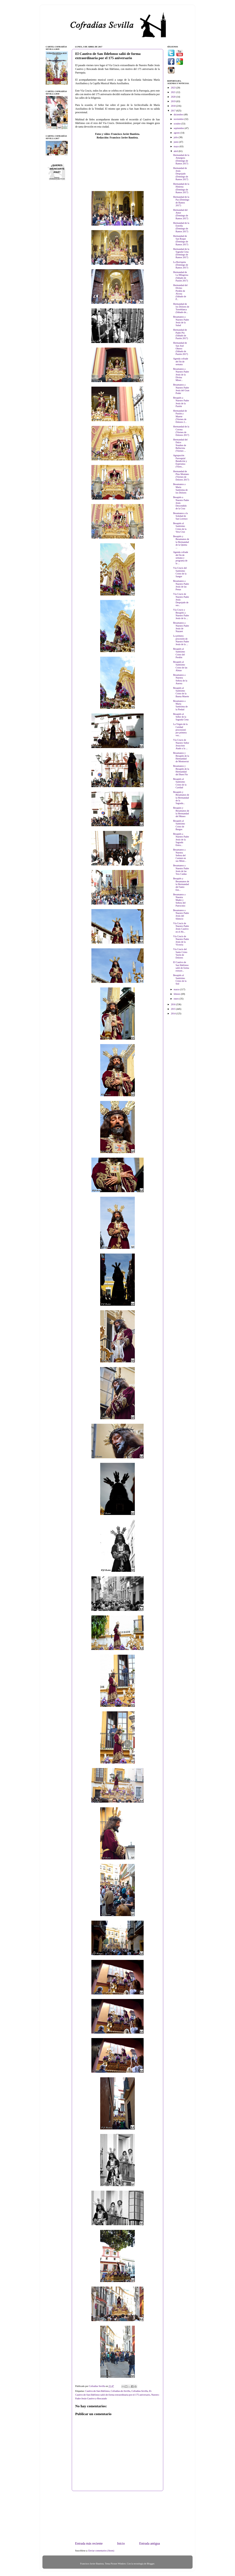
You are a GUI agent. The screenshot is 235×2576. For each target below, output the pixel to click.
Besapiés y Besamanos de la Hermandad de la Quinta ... (181, 542)
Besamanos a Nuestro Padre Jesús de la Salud (181, 321)
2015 (173, 1009)
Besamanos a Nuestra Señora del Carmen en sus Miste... (179, 855)
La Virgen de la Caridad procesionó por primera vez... (180, 730)
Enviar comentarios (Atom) (101, 2550)
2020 (173, 96)
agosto (177, 132)
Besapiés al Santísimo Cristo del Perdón (179, 653)
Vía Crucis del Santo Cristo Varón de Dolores (180, 953)
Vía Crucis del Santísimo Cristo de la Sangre (180, 572)
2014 (173, 1013)
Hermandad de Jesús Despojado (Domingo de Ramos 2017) (180, 174)
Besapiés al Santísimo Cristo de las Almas (180, 666)
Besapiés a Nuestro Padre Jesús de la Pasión (181, 401)
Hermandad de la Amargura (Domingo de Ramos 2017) (181, 159)
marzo (177, 989)
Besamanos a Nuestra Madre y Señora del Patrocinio (179, 900)
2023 (173, 87)
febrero (177, 994)
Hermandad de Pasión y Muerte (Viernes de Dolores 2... (180, 416)
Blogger (150, 2563)
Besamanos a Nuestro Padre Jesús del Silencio (181, 914)
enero (177, 998)
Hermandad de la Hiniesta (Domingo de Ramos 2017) (181, 188)
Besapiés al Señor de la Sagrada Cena (181, 717)
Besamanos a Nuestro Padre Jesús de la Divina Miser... (181, 374)
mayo (177, 146)
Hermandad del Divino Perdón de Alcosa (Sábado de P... (180, 292)
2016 (173, 1004)
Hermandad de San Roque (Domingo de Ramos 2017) (180, 240)
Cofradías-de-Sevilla (120, 2391)
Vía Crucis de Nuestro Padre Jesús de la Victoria (181, 940)
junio (176, 142)
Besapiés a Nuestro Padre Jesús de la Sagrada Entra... (181, 839)
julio (176, 137)
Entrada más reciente (89, 2543)
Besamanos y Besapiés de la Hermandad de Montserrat (181, 757)
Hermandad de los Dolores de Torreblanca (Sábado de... (181, 308)
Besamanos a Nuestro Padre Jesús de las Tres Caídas (181, 869)
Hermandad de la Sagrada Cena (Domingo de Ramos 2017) (181, 253)
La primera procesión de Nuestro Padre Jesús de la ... (181, 640)
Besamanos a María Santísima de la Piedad (180, 705)
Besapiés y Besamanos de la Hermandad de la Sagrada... (181, 798)
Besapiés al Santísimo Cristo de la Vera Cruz (179, 527)
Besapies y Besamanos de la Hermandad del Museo (181, 812)
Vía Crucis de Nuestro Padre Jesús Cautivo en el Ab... (181, 927)
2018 (173, 106)
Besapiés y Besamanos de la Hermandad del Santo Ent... (181, 884)
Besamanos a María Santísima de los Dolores (180, 488)
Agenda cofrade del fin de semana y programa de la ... (180, 558)
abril (176, 151)
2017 (173, 110)
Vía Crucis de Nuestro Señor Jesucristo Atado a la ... (181, 744)
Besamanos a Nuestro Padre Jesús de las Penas (181, 585)
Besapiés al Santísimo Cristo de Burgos (179, 825)
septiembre (179, 128)
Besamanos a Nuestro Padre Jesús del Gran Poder (181, 388)
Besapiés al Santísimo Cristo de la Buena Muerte (181, 692)
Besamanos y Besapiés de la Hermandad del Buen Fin (181, 770)
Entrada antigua (149, 2543)
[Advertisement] (117, 2516)
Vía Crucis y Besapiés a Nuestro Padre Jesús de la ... (181, 614)
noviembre (179, 119)
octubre (177, 123)
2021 (173, 92)
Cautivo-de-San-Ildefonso (97, 2391)
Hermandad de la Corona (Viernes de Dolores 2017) (181, 430)
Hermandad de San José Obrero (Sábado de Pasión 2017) (180, 348)
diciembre (179, 114)
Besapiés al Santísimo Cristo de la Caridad (179, 783)
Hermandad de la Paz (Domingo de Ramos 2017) (181, 201)
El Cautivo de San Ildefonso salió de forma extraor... (181, 966)
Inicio (121, 2543)
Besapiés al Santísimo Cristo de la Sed (179, 979)
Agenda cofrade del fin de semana (180, 361)
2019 (173, 101)
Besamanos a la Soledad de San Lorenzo (180, 516)
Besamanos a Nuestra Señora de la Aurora (180, 679)
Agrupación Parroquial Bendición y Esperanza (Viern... (180, 461)
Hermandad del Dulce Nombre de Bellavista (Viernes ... (180, 445)
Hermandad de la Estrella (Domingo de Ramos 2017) (181, 227)
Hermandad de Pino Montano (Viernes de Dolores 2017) (181, 475)
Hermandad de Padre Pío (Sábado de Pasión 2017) (180, 334)
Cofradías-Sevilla (139, 2391)
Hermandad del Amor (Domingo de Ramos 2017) (180, 214)
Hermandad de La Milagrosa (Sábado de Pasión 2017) (180, 276)
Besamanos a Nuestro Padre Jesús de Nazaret (181, 627)
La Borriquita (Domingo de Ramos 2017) (180, 265)
